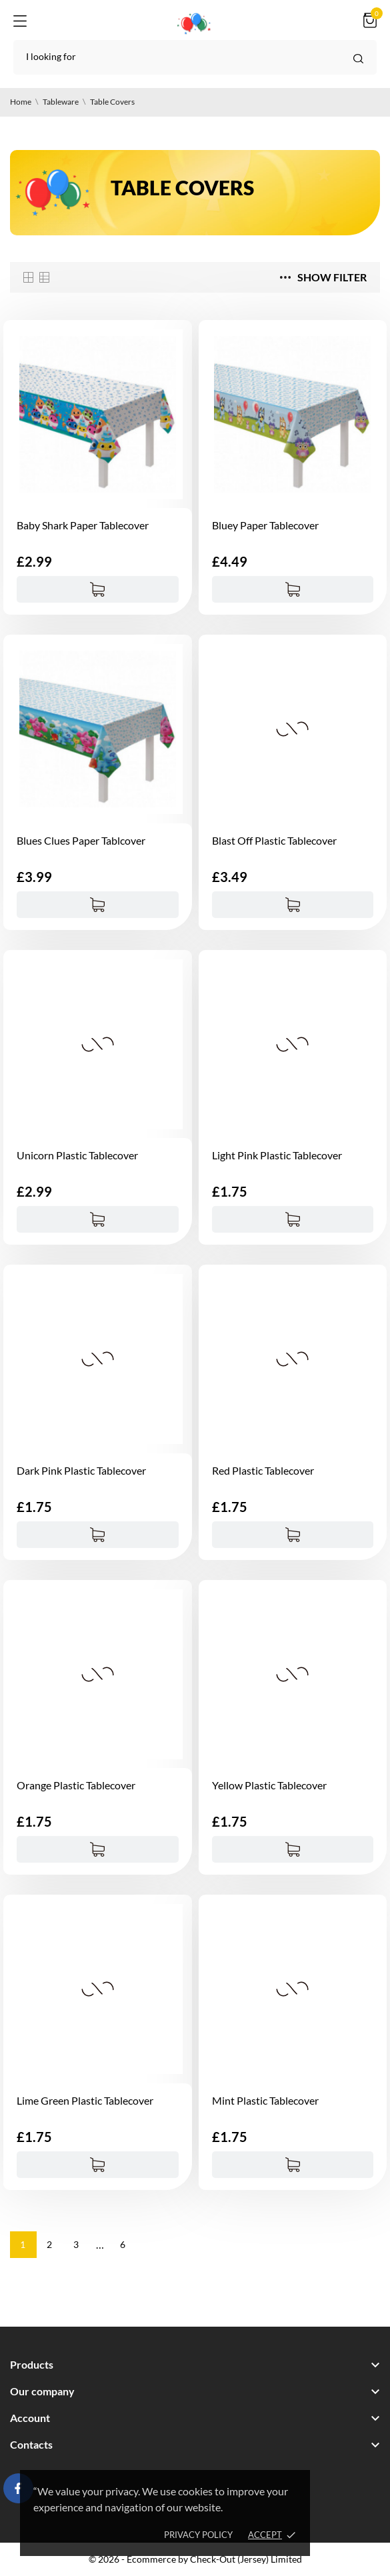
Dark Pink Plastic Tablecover (81, 1470)
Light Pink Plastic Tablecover (277, 1155)
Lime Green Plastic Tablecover (85, 2100)
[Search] (195, 57)
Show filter (323, 277)
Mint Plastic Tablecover (265, 2100)
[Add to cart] (98, 589)
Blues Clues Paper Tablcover (81, 840)
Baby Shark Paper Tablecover (83, 525)
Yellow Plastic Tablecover (269, 1785)
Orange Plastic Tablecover (76, 1785)
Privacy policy (198, 2534)
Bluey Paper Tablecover (265, 525)
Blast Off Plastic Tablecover (274, 840)
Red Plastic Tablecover (263, 1470)
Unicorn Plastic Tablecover (77, 1155)
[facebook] (18, 2488)
